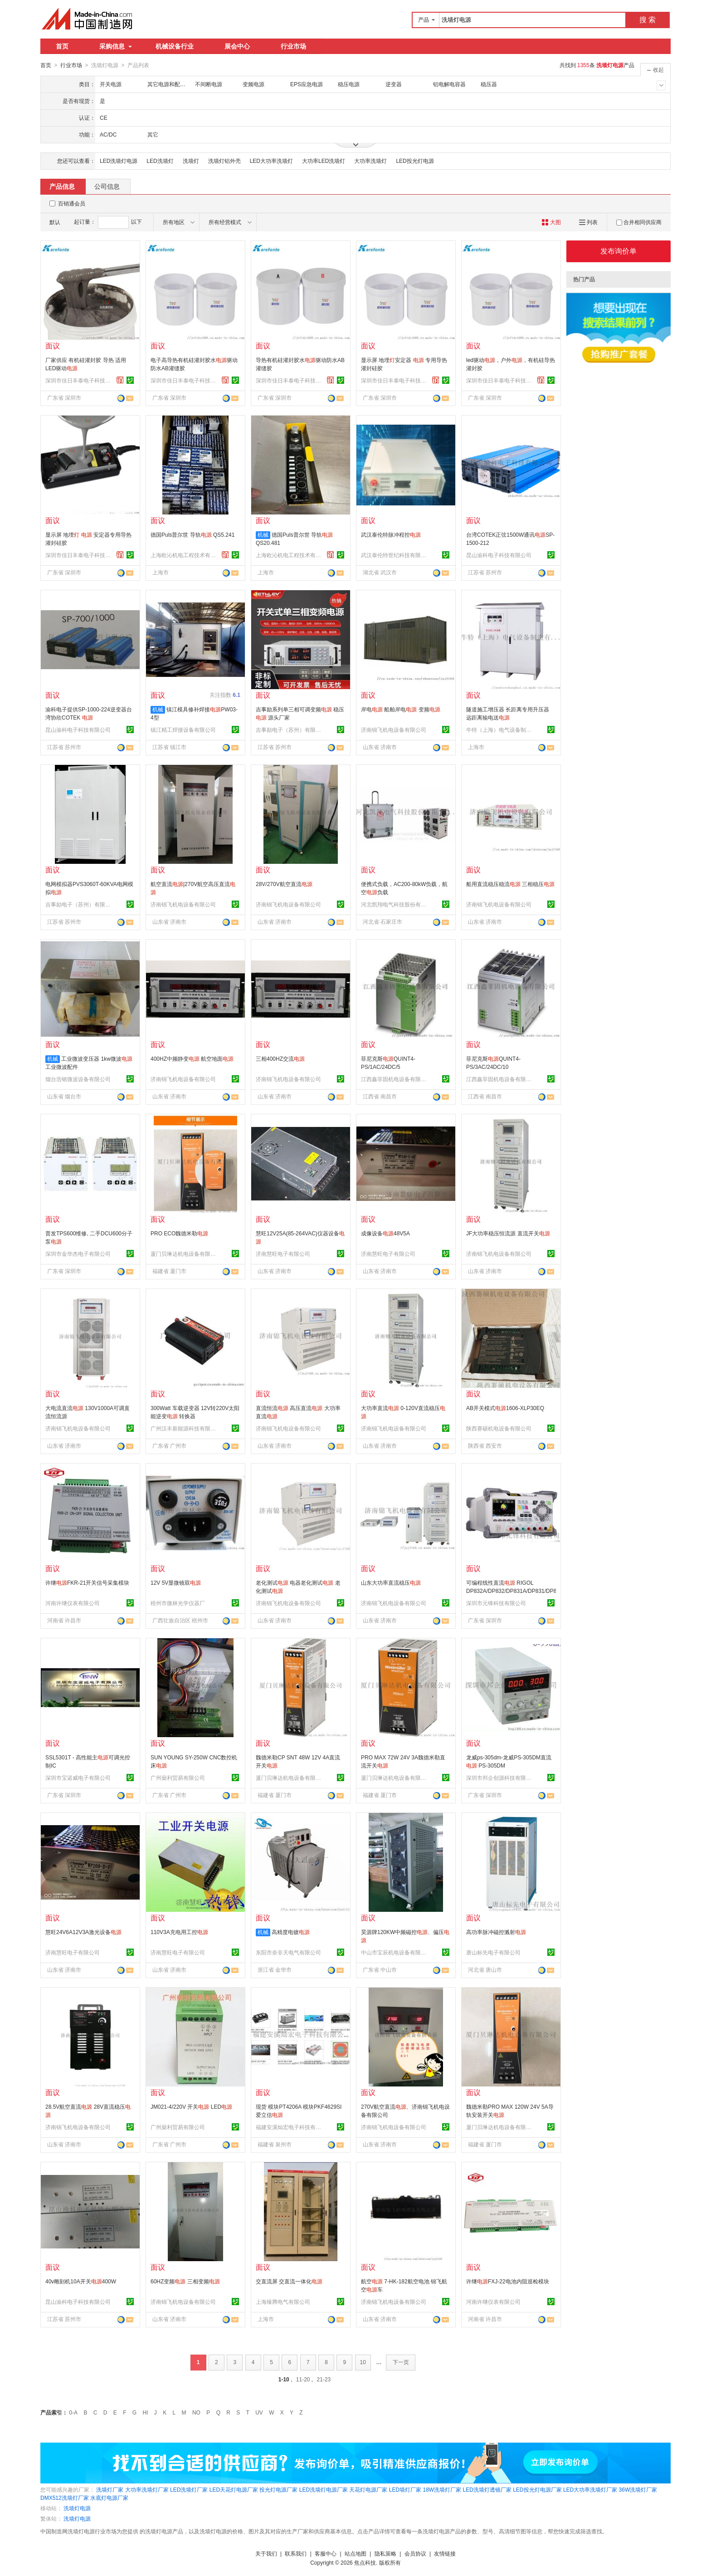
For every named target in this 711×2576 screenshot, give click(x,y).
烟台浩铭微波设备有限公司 (78, 1079)
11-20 (303, 2379)
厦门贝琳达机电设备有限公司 (185, 1253)
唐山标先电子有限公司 (493, 1952)
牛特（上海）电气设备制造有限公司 (500, 729)
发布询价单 (618, 251)
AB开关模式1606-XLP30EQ (505, 1408)
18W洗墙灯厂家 (442, 2489)
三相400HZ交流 (280, 1058)
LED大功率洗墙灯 (271, 160)
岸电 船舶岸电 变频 (400, 709)
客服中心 (325, 2553)
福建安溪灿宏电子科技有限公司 (290, 2127)
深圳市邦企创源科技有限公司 (500, 1777)
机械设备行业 (175, 46)
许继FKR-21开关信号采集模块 (87, 1582)
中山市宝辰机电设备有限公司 (395, 1952)
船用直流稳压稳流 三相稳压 (510, 884)
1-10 (283, 2379)
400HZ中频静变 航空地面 (192, 1058)
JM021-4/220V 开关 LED (191, 2106)
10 (363, 2362)
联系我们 (296, 2553)
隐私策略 (385, 2553)
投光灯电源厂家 (278, 2489)
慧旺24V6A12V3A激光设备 (83, 1932)
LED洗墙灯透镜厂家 (487, 2489)
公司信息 (107, 186)
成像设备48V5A (385, 1233)
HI (145, 2412)
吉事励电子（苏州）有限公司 (290, 729)
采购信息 (115, 46)
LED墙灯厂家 (405, 2489)
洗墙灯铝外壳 (224, 160)
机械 (263, 534)
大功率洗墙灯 (370, 160)
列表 (588, 222)
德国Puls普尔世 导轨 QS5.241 (192, 534)
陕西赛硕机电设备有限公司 (498, 1428)
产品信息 (62, 186)
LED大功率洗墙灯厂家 (590, 2489)
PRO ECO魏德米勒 (179, 1233)
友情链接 (445, 2553)
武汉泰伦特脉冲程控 (391, 534)
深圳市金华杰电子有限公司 (78, 1253)
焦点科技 (365, 2562)
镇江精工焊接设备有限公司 (183, 729)
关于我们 (266, 2553)
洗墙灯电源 (77, 2508)
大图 (551, 222)
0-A (73, 2412)
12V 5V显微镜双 (176, 1582)
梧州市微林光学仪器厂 (178, 1603)
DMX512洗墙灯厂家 (64, 2497)
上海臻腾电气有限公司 (283, 2301)
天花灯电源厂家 (368, 2489)
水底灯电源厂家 (109, 2497)
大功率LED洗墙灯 (323, 160)
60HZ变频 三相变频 (185, 2281)
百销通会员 (71, 203)
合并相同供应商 (639, 222)
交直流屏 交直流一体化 (289, 2281)
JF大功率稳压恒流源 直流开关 (508, 1233)
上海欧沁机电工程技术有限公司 (185, 555)
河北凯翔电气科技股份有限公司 (395, 904)
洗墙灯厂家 (109, 2489)
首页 (62, 46)
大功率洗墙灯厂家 (147, 2489)
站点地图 (355, 2553)
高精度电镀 (291, 1932)
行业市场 (293, 46)
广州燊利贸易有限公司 (178, 1777)
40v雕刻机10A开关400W (80, 2281)
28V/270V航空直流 (284, 884)
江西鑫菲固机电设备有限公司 (395, 1079)
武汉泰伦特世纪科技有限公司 (395, 555)
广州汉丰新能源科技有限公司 (185, 1428)
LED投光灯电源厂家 (537, 2489)
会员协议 (415, 2553)
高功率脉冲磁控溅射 (496, 1932)
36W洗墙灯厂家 (638, 2489)
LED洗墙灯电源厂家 (323, 2489)
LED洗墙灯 (159, 160)
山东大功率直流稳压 (391, 1582)
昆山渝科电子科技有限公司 (498, 555)
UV (259, 2412)
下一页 (401, 2362)
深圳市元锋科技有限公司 (496, 1603)
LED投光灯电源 (414, 160)
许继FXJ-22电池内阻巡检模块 (507, 2281)
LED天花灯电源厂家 (233, 2489)
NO (196, 2412)
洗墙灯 (191, 160)
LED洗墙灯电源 (118, 160)
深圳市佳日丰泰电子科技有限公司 (79, 380)
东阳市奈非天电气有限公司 (288, 1952)
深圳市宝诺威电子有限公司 (78, 1777)
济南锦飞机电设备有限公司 (393, 729)
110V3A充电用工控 (179, 1932)
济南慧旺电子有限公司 (283, 1253)
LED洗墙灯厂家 (189, 2489)
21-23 (324, 2379)
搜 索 (647, 20)
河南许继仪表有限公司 (72, 1603)
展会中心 (237, 46)
